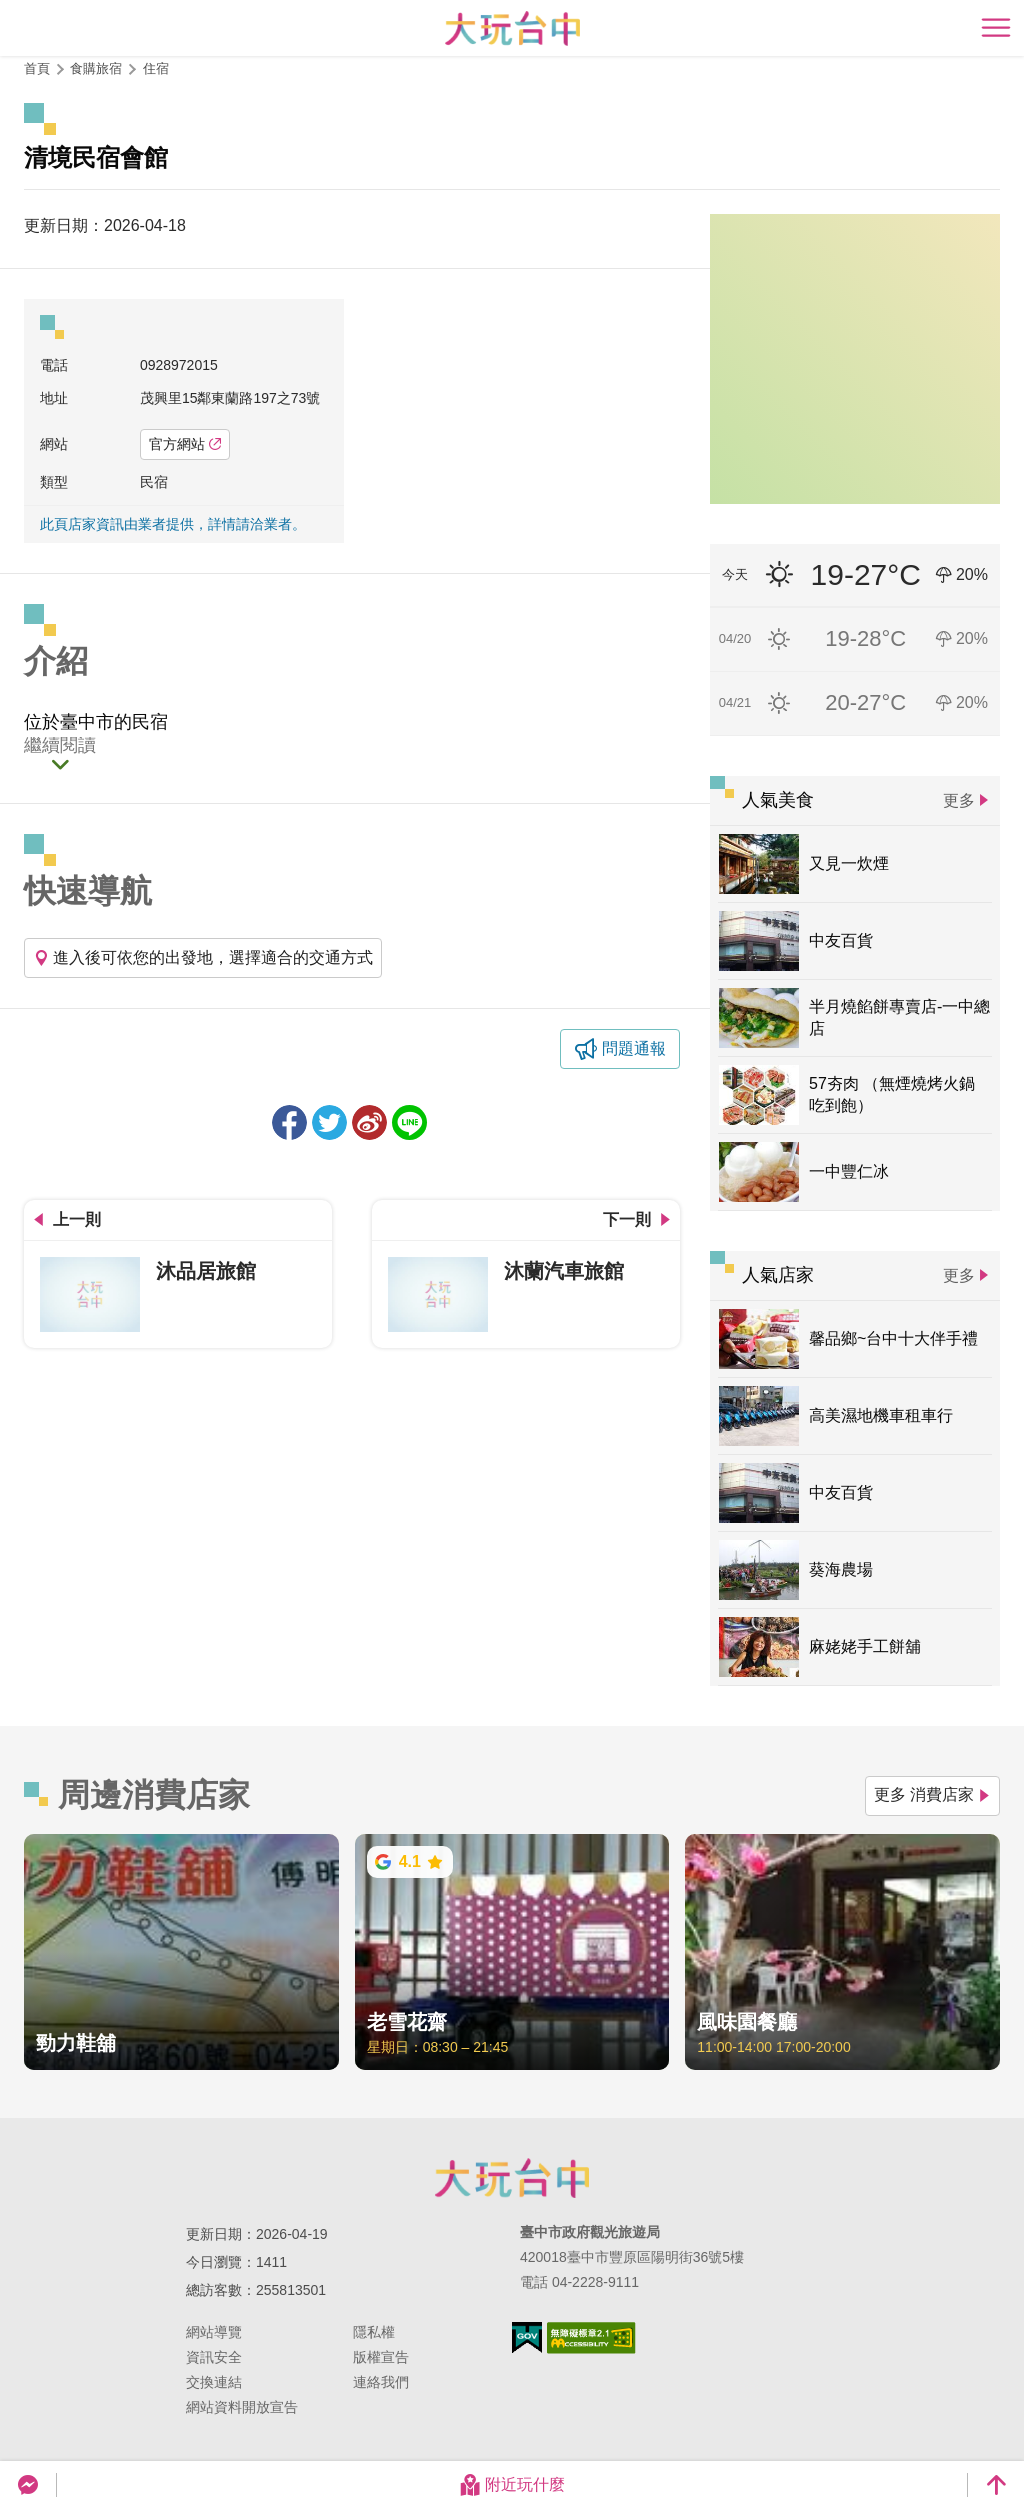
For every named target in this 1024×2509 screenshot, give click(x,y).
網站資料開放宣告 (242, 2407)
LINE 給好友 (409, 1122)
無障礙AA (591, 2338)
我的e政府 (527, 2337)
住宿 (156, 68)
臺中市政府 (512, 2178)
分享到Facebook (289, 1122)
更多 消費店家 (932, 1794)
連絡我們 (381, 2382)
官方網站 (185, 444)
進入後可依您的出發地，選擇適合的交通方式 (203, 957)
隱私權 (374, 2332)
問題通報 (634, 1048)
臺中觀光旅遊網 (512, 28)
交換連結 (214, 2382)
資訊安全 (214, 2357)
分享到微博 (369, 1122)
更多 (959, 800)
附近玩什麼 (512, 2485)
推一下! (329, 1122)
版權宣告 (381, 2357)
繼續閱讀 (60, 746)
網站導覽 (214, 2332)
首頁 (37, 68)
